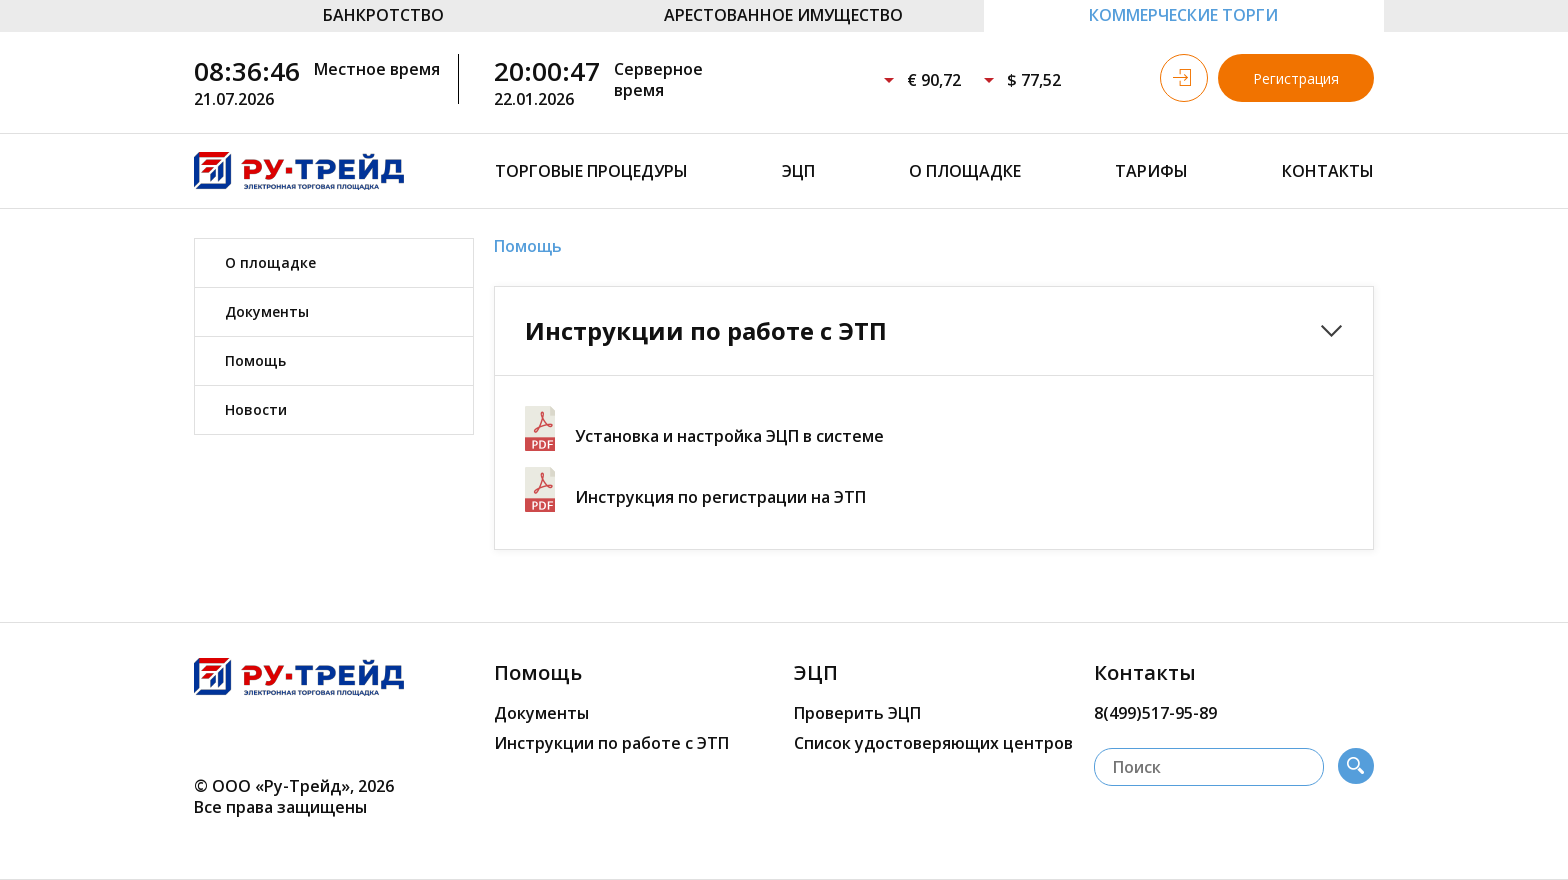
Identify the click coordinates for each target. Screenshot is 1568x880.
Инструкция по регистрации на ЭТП (720, 497)
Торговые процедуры (591, 171)
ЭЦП (798, 171)
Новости (256, 409)
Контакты (1328, 171)
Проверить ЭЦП (857, 713)
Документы (267, 311)
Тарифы (1151, 171)
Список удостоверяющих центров (933, 743)
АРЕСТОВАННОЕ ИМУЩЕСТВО (783, 15)
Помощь (255, 360)
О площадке (965, 171)
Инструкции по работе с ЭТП (611, 743)
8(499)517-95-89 (1155, 713)
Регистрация (1296, 78)
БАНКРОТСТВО (383, 15)
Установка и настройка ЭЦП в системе (729, 436)
